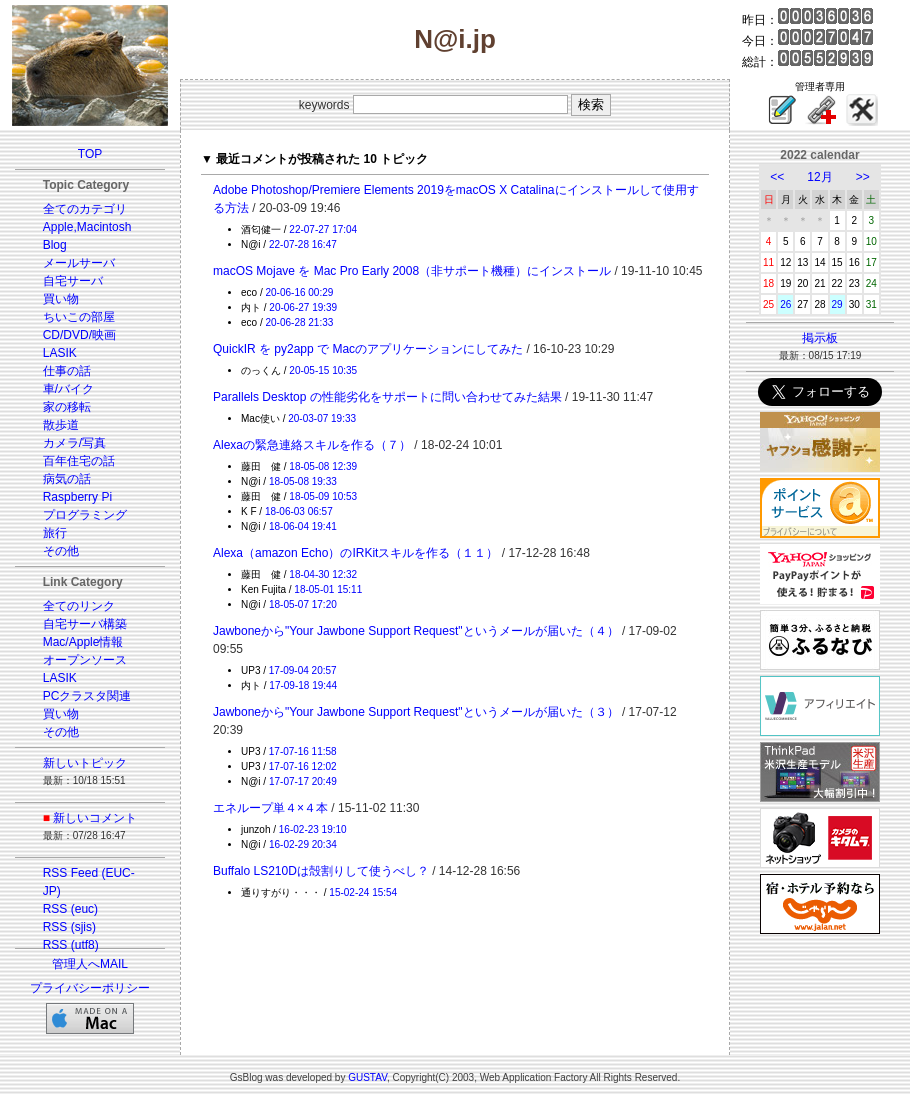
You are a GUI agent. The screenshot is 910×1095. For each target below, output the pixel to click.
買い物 (61, 299)
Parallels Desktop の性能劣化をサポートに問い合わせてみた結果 (387, 397)
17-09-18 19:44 (303, 685)
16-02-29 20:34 (303, 844)
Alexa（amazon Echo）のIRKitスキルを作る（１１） (355, 553)
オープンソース (85, 660)
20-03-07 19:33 (322, 418)
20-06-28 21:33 (299, 322)
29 (837, 304)
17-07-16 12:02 (303, 766)
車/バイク (68, 389)
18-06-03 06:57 (299, 511)
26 (785, 304)
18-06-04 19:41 (303, 526)
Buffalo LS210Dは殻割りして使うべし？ (321, 871)
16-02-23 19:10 (313, 829)
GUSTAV (367, 1077)
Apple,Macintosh (87, 227)
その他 (61, 551)
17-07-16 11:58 (303, 751)
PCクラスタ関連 (87, 696)
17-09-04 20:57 (303, 670)
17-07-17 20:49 (303, 781)
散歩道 (61, 425)
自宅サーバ (73, 281)
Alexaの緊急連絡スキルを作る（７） (312, 445)
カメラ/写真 (74, 443)
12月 (819, 177)
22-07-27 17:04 (323, 229)
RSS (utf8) (71, 945)
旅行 (55, 533)
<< (777, 177)
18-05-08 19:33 (303, 481)
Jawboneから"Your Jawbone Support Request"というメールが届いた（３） (416, 712)
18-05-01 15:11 (328, 589)
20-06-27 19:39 (303, 307)
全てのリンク (79, 606)
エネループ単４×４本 (270, 808)
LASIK (60, 353)
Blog (55, 245)
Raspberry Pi (77, 497)
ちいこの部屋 (79, 317)
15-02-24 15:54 (363, 892)
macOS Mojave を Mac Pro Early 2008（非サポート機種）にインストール (412, 271)
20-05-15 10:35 (323, 370)
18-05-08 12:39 (323, 466)
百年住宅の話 (79, 461)
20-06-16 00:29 (299, 292)
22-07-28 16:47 (303, 244)
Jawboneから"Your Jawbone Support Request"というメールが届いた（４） (416, 631)
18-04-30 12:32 (323, 574)
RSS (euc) (70, 909)
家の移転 (67, 407)
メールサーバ (79, 263)
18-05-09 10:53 (323, 496)
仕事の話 (67, 371)
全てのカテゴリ (85, 209)
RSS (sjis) (69, 927)
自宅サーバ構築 (85, 624)
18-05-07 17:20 (303, 604)
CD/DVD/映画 (79, 335)
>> (863, 177)
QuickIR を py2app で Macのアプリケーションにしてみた (368, 349)
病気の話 (67, 479)
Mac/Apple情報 (83, 642)
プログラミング (85, 515)
